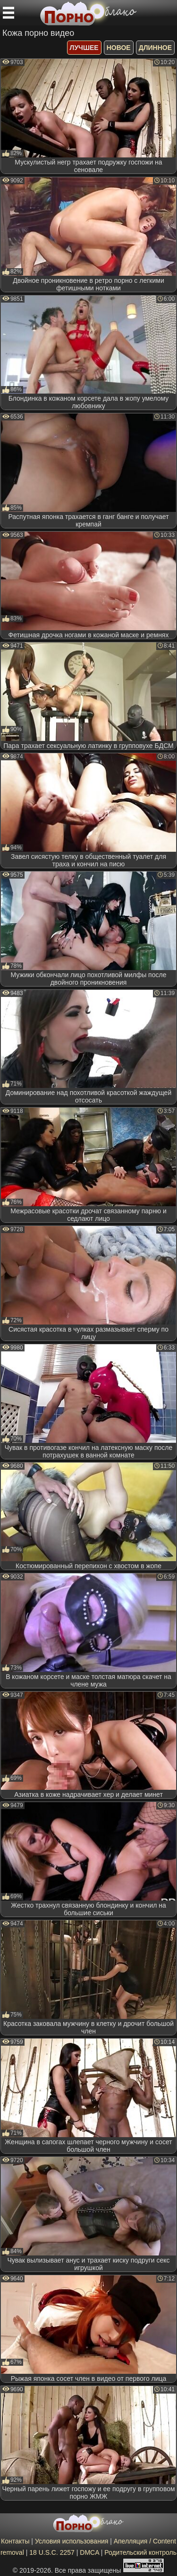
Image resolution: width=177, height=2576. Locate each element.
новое (119, 47)
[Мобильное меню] (8, 12)
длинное (155, 47)
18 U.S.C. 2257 (52, 2552)
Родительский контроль (140, 2552)
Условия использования (71, 2541)
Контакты (15, 2541)
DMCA (89, 2552)
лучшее (84, 47)
